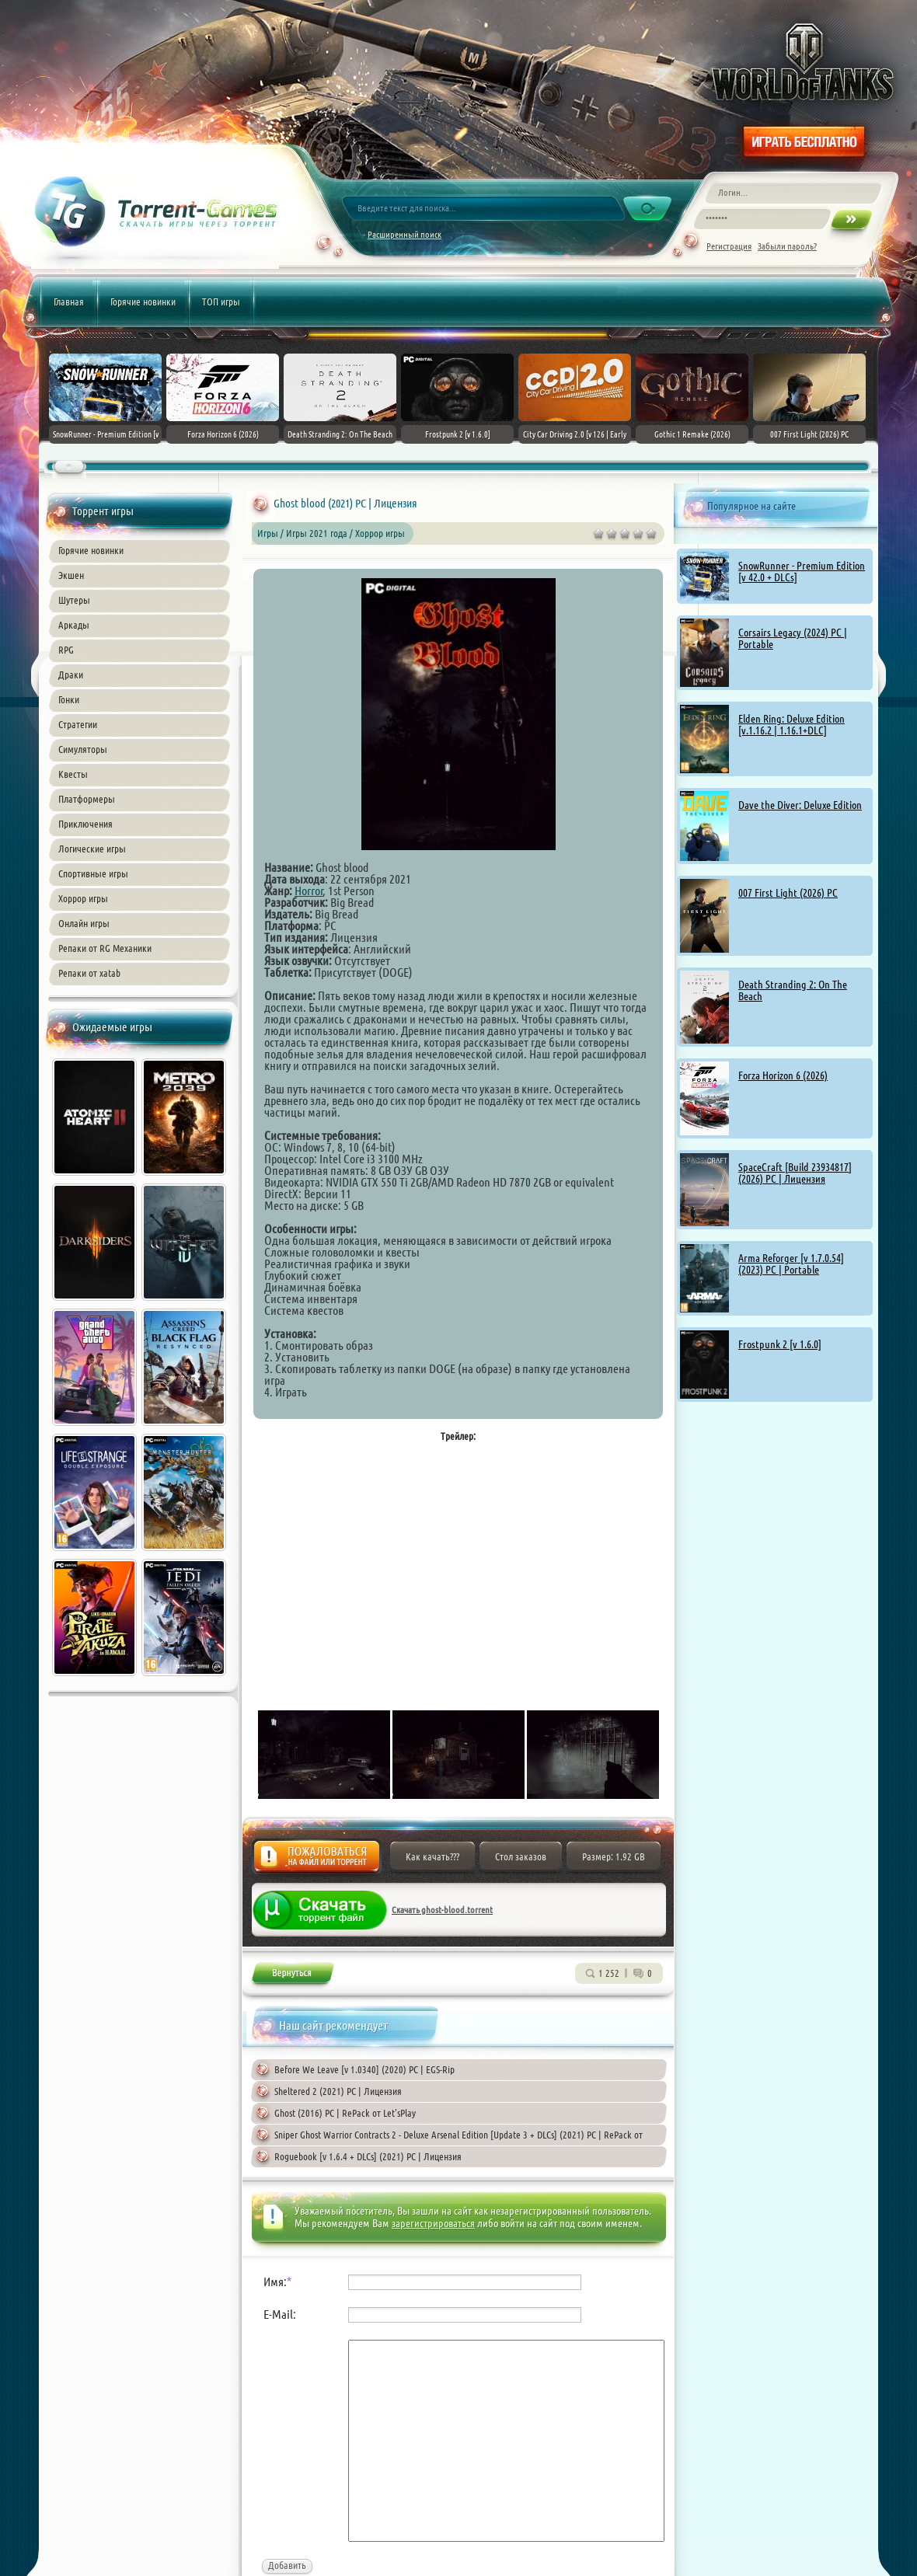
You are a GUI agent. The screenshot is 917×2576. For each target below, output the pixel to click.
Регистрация (728, 246)
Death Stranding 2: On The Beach (792, 990)
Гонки (68, 699)
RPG (66, 649)
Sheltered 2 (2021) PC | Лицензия (338, 2091)
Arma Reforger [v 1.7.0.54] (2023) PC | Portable (791, 1264)
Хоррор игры (83, 898)
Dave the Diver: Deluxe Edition (800, 805)
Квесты (73, 774)
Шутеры (74, 599)
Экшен (71, 575)
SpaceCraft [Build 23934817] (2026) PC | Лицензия (795, 1173)
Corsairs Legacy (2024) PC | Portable (792, 638)
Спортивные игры (93, 873)
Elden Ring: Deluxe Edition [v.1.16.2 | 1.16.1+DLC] (791, 725)
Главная (69, 301)
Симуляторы (82, 749)
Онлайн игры (84, 923)
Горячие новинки (143, 301)
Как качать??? (432, 1856)
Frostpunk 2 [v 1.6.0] (779, 1344)
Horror (309, 891)
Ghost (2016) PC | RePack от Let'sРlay (345, 2112)
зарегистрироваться (433, 2223)
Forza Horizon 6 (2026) (783, 1075)
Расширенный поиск (404, 234)
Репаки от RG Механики (105, 948)
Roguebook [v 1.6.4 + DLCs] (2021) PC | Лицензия (368, 2156)
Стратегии (77, 724)
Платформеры (86, 798)
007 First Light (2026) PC (788, 893)
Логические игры (92, 848)
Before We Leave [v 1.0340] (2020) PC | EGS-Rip (364, 2069)
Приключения (85, 823)
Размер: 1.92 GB (613, 1856)
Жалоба (317, 1861)
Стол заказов (520, 1856)
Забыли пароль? (787, 246)
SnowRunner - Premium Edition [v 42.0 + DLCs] (801, 571)
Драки (70, 674)
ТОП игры (221, 301)
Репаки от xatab (89, 972)
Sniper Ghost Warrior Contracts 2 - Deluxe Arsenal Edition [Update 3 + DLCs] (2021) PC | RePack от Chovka (447, 2137)
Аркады (73, 624)
